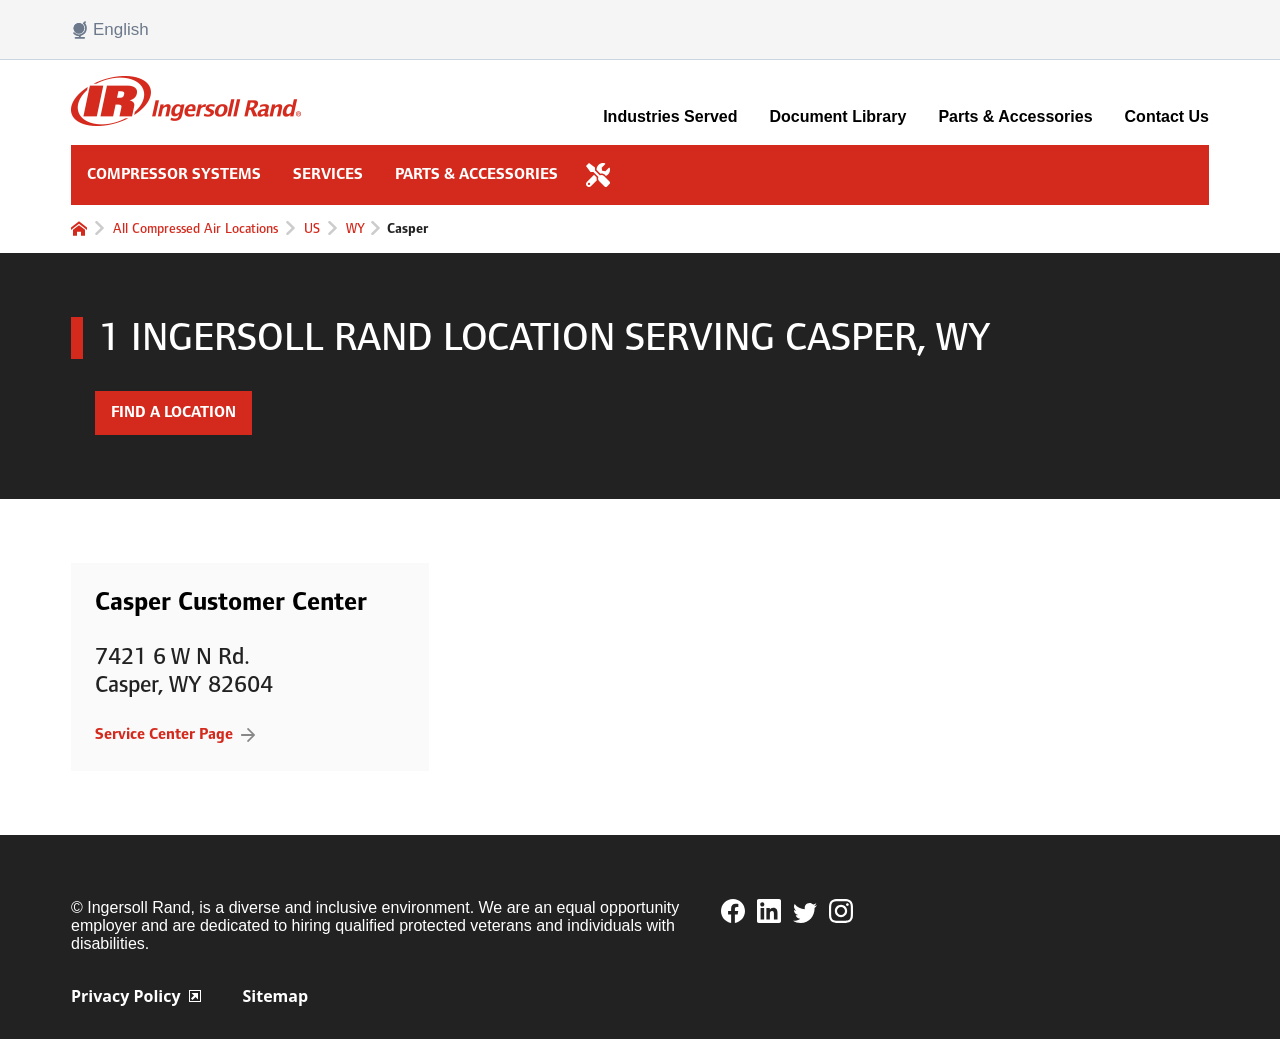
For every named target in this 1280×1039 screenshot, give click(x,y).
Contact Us (1167, 116)
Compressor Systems (174, 174)
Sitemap (276, 996)
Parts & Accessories (1015, 116)
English (110, 30)
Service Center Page (164, 734)
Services (328, 174)
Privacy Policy (136, 996)
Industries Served (670, 116)
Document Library (837, 116)
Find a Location (173, 412)
